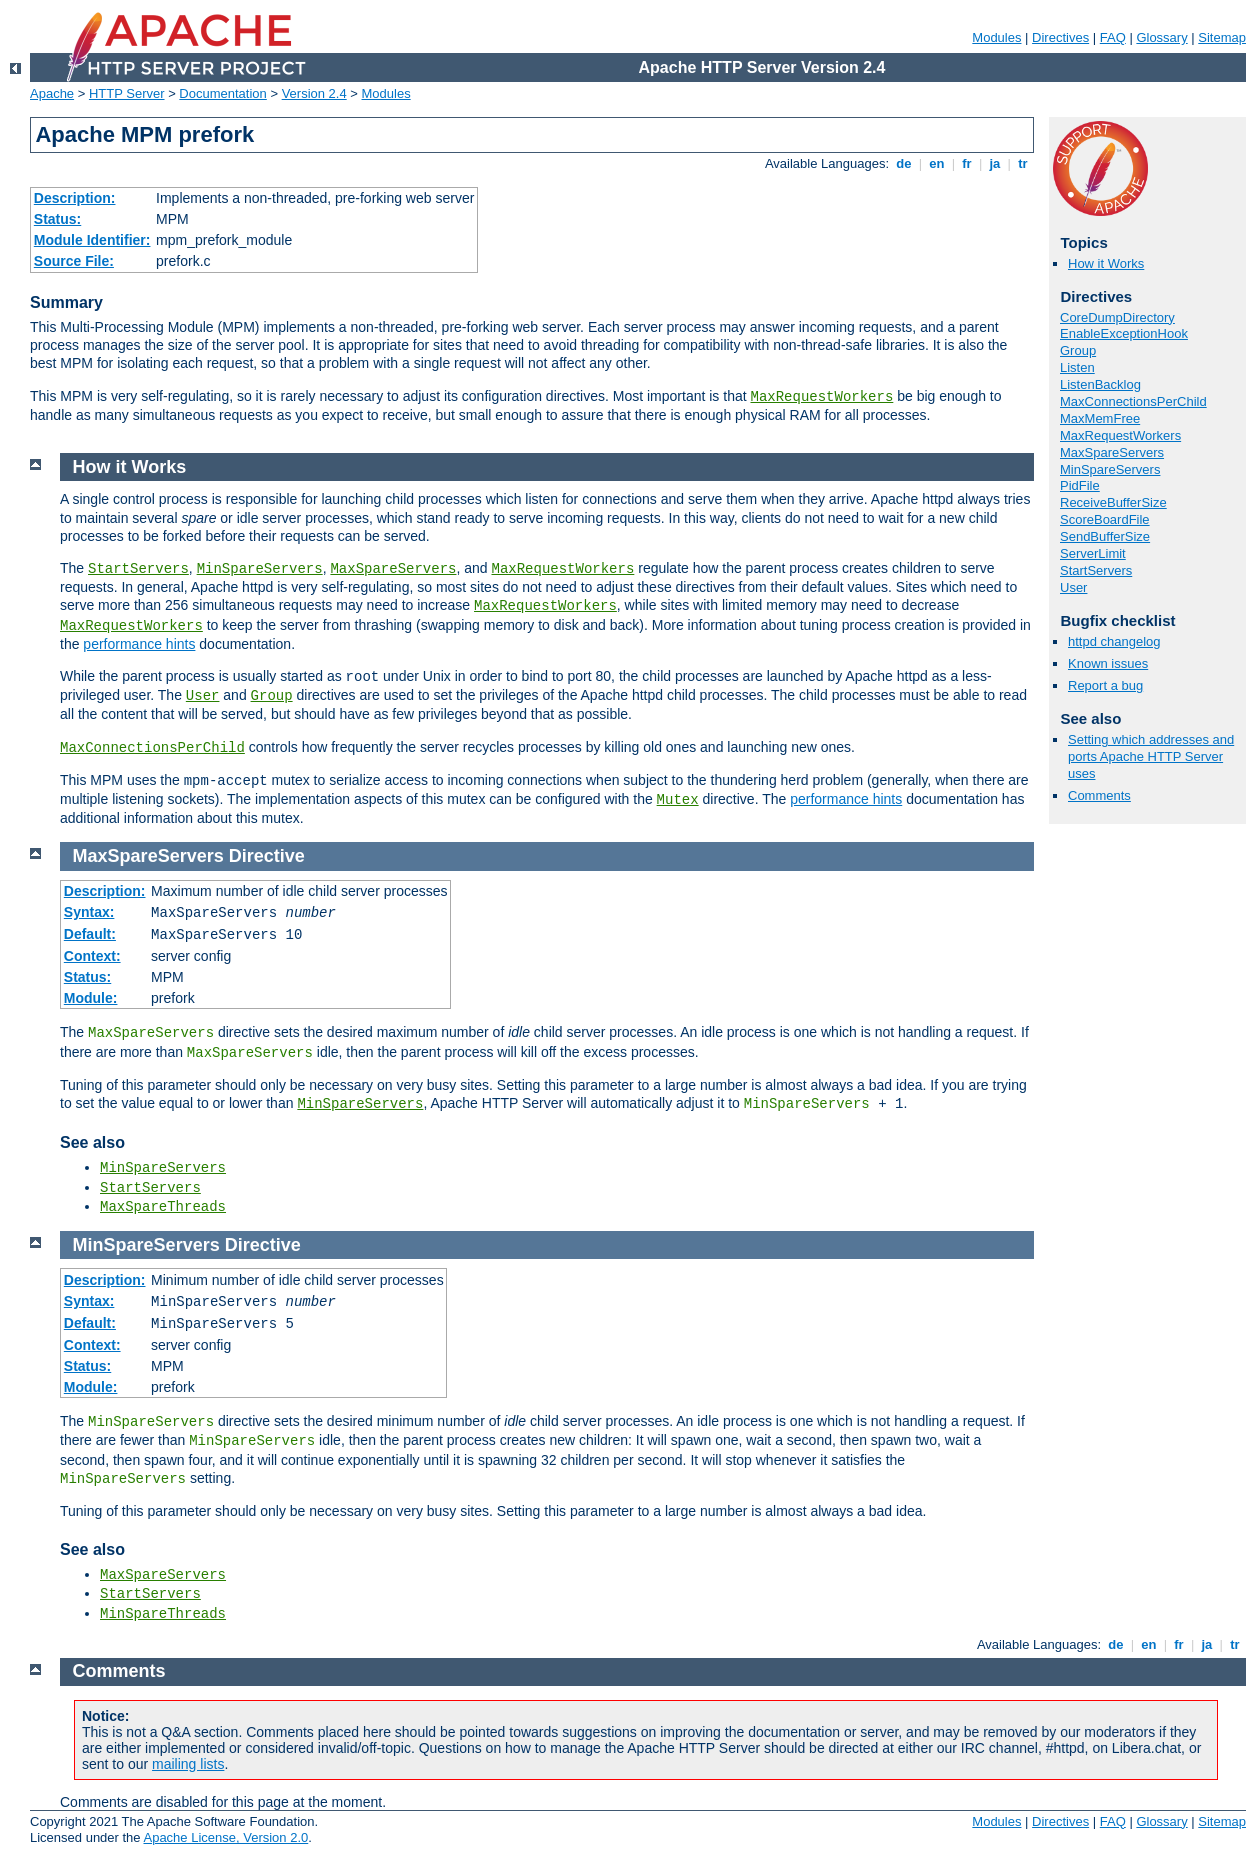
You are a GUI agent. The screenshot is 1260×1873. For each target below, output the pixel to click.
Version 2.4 (314, 93)
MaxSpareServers (1112, 452)
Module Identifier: (92, 240)
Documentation (222, 93)
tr (1023, 163)
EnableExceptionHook (1124, 333)
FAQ (1113, 37)
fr (967, 163)
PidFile (1080, 485)
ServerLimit (1093, 553)
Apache (52, 93)
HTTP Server (127, 93)
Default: (90, 934)
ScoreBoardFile (1105, 519)
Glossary (1161, 37)
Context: (92, 956)
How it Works (1106, 263)
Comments (1099, 795)
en (937, 163)
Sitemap (1222, 37)
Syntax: (89, 912)
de (904, 163)
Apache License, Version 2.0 (225, 1837)
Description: (75, 198)
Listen (1077, 367)
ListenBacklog (1100, 384)
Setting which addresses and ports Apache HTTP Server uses (1151, 756)
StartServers (1096, 570)
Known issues (1108, 663)
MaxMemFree (1100, 418)
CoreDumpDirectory (1117, 317)
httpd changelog (1114, 641)
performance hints (139, 644)
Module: (91, 998)
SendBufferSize (1105, 536)
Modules (996, 37)
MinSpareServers (1110, 469)
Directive (267, 856)
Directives (1060, 37)
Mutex (678, 800)
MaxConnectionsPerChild (1133, 401)
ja (995, 163)
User (1073, 587)
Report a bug (1105, 685)
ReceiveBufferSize (1113, 502)
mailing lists (188, 1764)
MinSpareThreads (163, 1614)
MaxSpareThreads (163, 1207)
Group (1078, 350)
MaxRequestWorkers (822, 397)
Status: (57, 219)
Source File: (74, 261)
